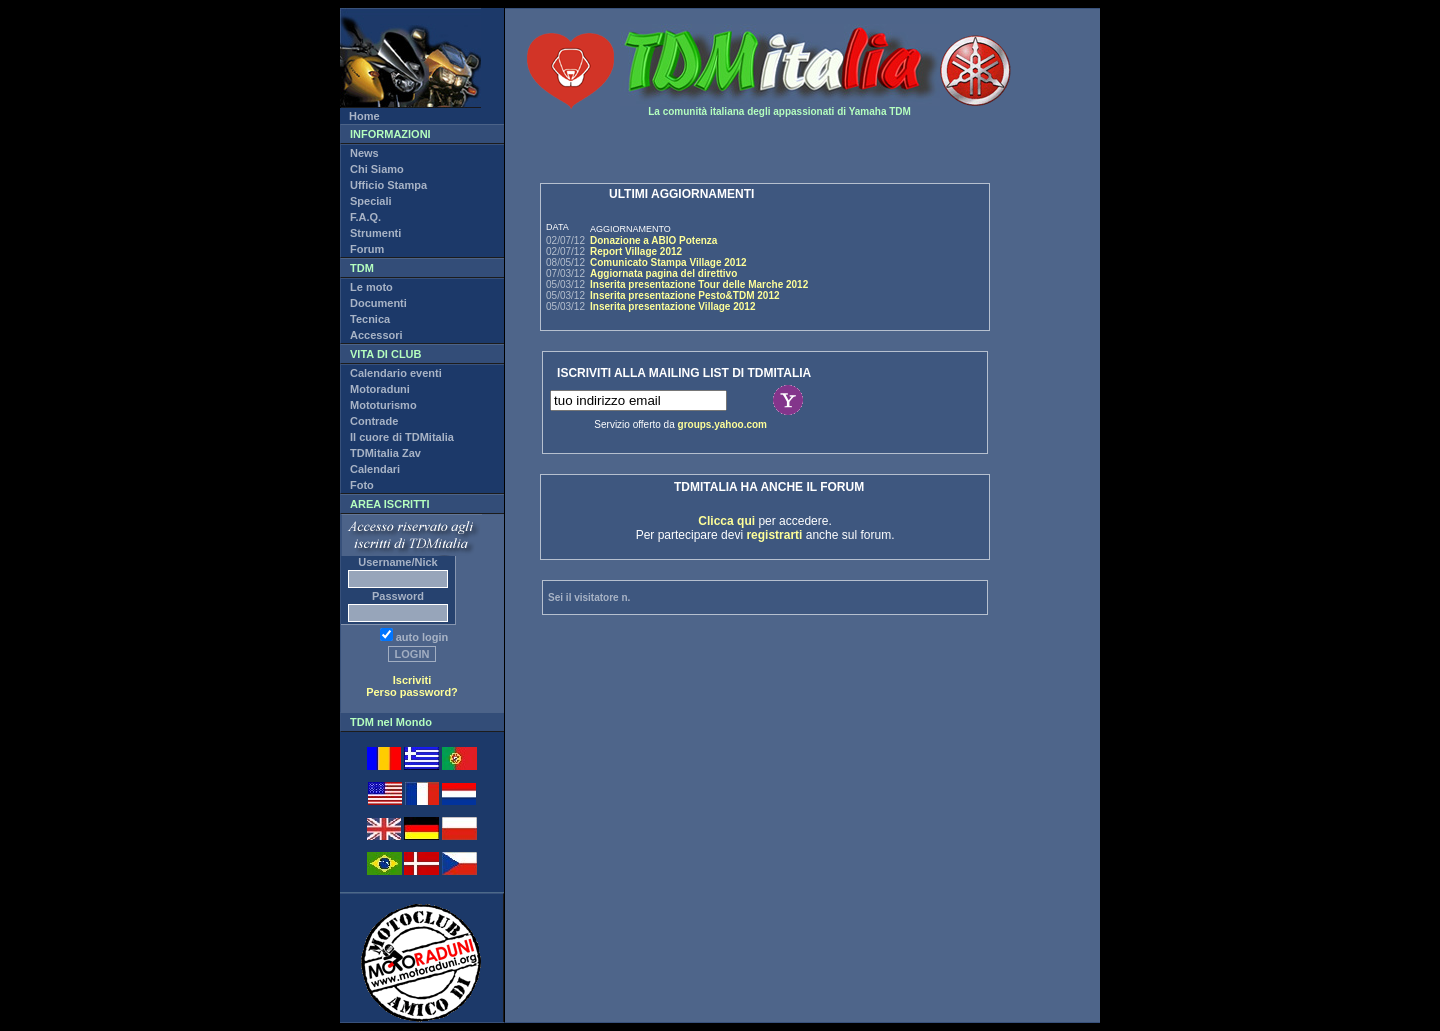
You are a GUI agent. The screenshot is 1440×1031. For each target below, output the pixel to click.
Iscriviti (412, 680)
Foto (362, 485)
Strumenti (375, 233)
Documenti (378, 303)
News (364, 153)
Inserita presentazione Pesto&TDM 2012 (685, 295)
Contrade (374, 421)
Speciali (371, 201)
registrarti (774, 535)
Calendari (375, 469)
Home (364, 116)
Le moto (371, 287)
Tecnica (370, 319)
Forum (367, 249)
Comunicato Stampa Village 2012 (668, 262)
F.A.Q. (365, 217)
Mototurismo (383, 405)
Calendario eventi (396, 373)
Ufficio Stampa (388, 185)
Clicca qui (726, 521)
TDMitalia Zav (385, 453)
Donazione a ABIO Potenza (653, 240)
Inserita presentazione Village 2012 (672, 306)
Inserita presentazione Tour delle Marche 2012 (699, 284)
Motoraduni (380, 389)
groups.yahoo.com (722, 424)
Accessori (376, 335)
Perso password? (412, 692)
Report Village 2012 (636, 251)
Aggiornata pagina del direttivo (663, 273)
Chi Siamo (377, 169)
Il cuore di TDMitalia (402, 437)
